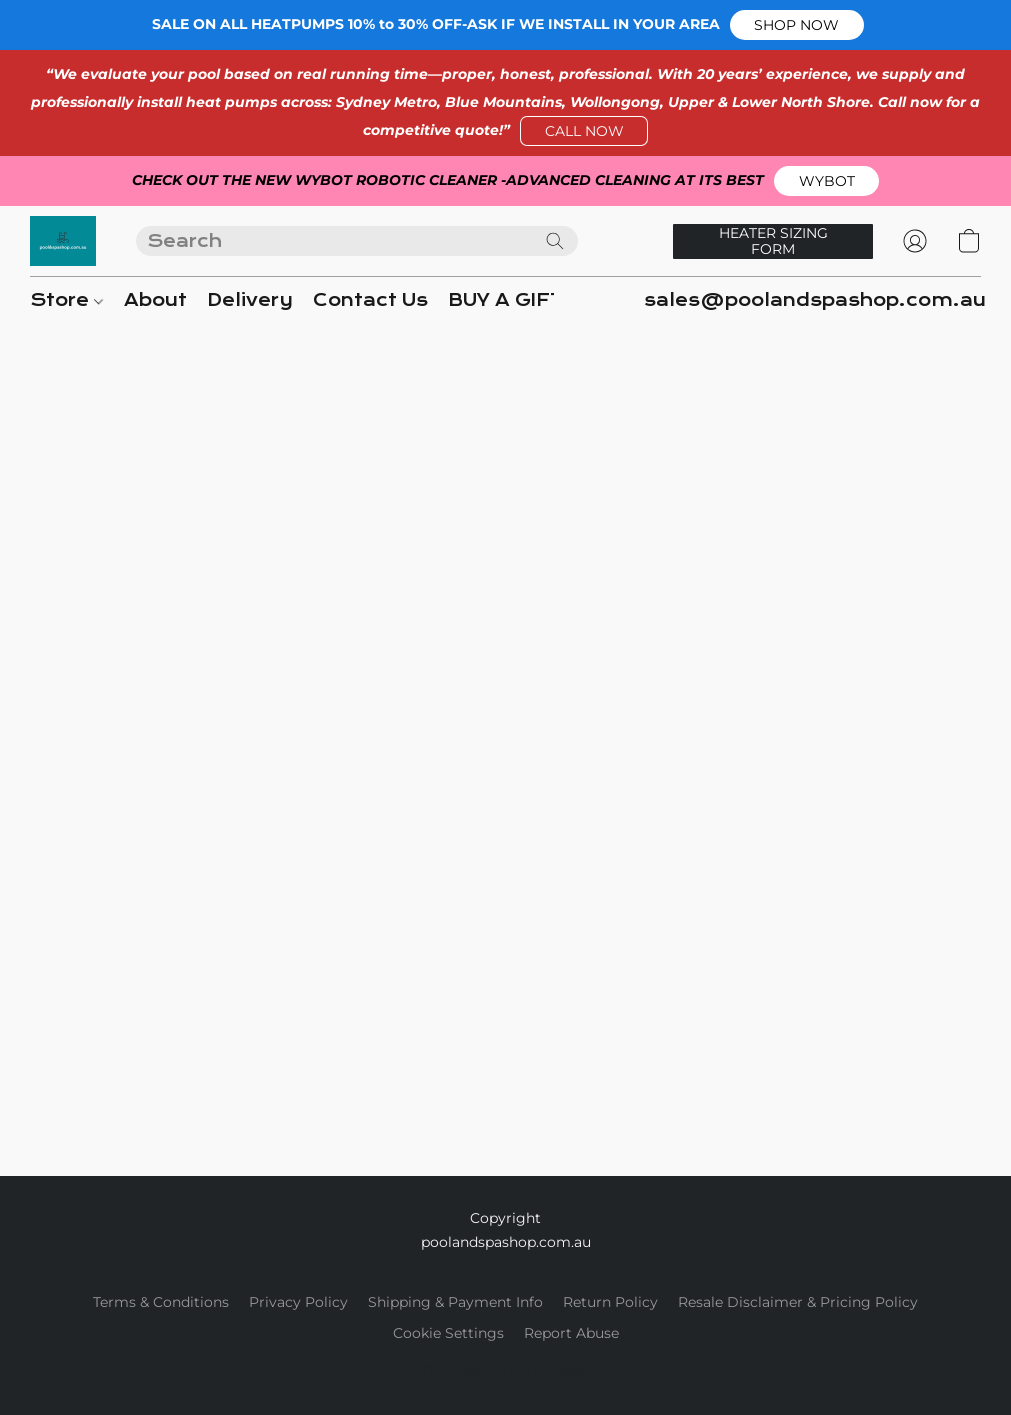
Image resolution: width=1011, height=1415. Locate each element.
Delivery (250, 300)
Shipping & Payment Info (455, 1302)
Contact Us (370, 300)
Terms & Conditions (161, 1302)
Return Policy (610, 1302)
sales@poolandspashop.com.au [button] (815, 300)
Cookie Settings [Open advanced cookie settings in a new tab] (448, 1333)
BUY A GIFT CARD (538, 300)
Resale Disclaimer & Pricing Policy (798, 1302)
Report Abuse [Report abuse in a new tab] (571, 1333)
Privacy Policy (298, 1302)
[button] (797, 25)
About (155, 300)
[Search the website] (555, 241)
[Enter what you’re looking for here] (357, 241)
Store (66, 300)
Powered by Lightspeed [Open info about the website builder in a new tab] (505, 1371)
